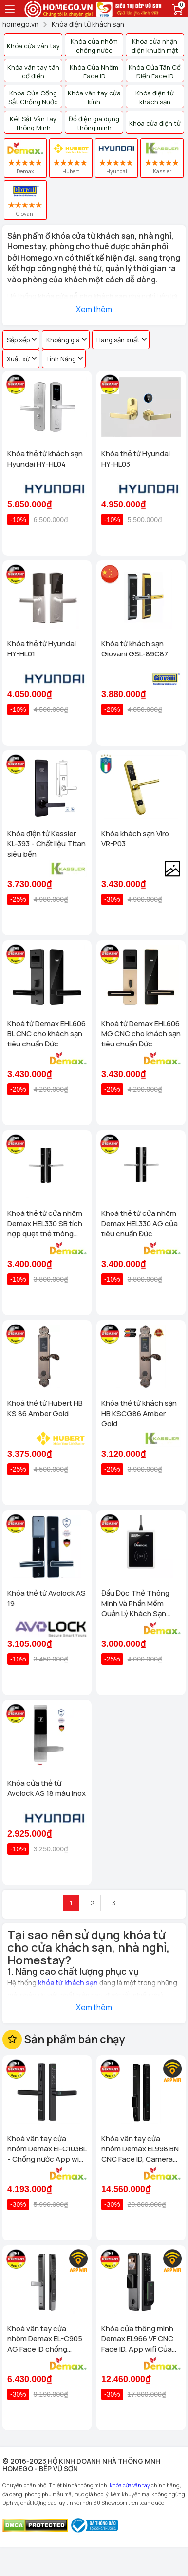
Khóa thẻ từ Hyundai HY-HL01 (41, 648)
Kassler (162, 157)
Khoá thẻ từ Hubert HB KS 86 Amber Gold (45, 1408)
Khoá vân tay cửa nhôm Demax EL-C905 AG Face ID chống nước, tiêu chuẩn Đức (44, 2338)
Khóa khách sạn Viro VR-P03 (135, 838)
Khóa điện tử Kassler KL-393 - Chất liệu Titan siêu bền (46, 843)
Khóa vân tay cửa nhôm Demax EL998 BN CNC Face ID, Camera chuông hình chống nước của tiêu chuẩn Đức (140, 2148)
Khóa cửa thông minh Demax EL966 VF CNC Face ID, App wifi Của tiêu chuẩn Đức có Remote (137, 2338)
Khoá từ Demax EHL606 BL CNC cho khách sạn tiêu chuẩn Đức (46, 1033)
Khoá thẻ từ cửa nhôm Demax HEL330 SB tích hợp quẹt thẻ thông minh (44, 1223)
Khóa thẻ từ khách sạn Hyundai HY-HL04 (45, 458)
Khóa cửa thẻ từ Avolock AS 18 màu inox (46, 1788)
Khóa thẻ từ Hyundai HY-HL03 (135, 458)
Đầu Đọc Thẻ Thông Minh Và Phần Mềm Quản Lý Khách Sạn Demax (135, 1603)
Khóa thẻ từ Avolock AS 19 (46, 1598)
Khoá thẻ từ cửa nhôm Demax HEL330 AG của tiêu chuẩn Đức (139, 1223)
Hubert (71, 157)
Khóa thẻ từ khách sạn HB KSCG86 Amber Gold (139, 1413)
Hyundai (116, 157)
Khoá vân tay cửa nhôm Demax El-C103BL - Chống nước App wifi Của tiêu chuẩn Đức (46, 2148)
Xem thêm (94, 309)
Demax (25, 157)
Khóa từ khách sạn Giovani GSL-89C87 (134, 648)
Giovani (25, 200)
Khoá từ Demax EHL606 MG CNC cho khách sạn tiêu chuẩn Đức (141, 1033)
